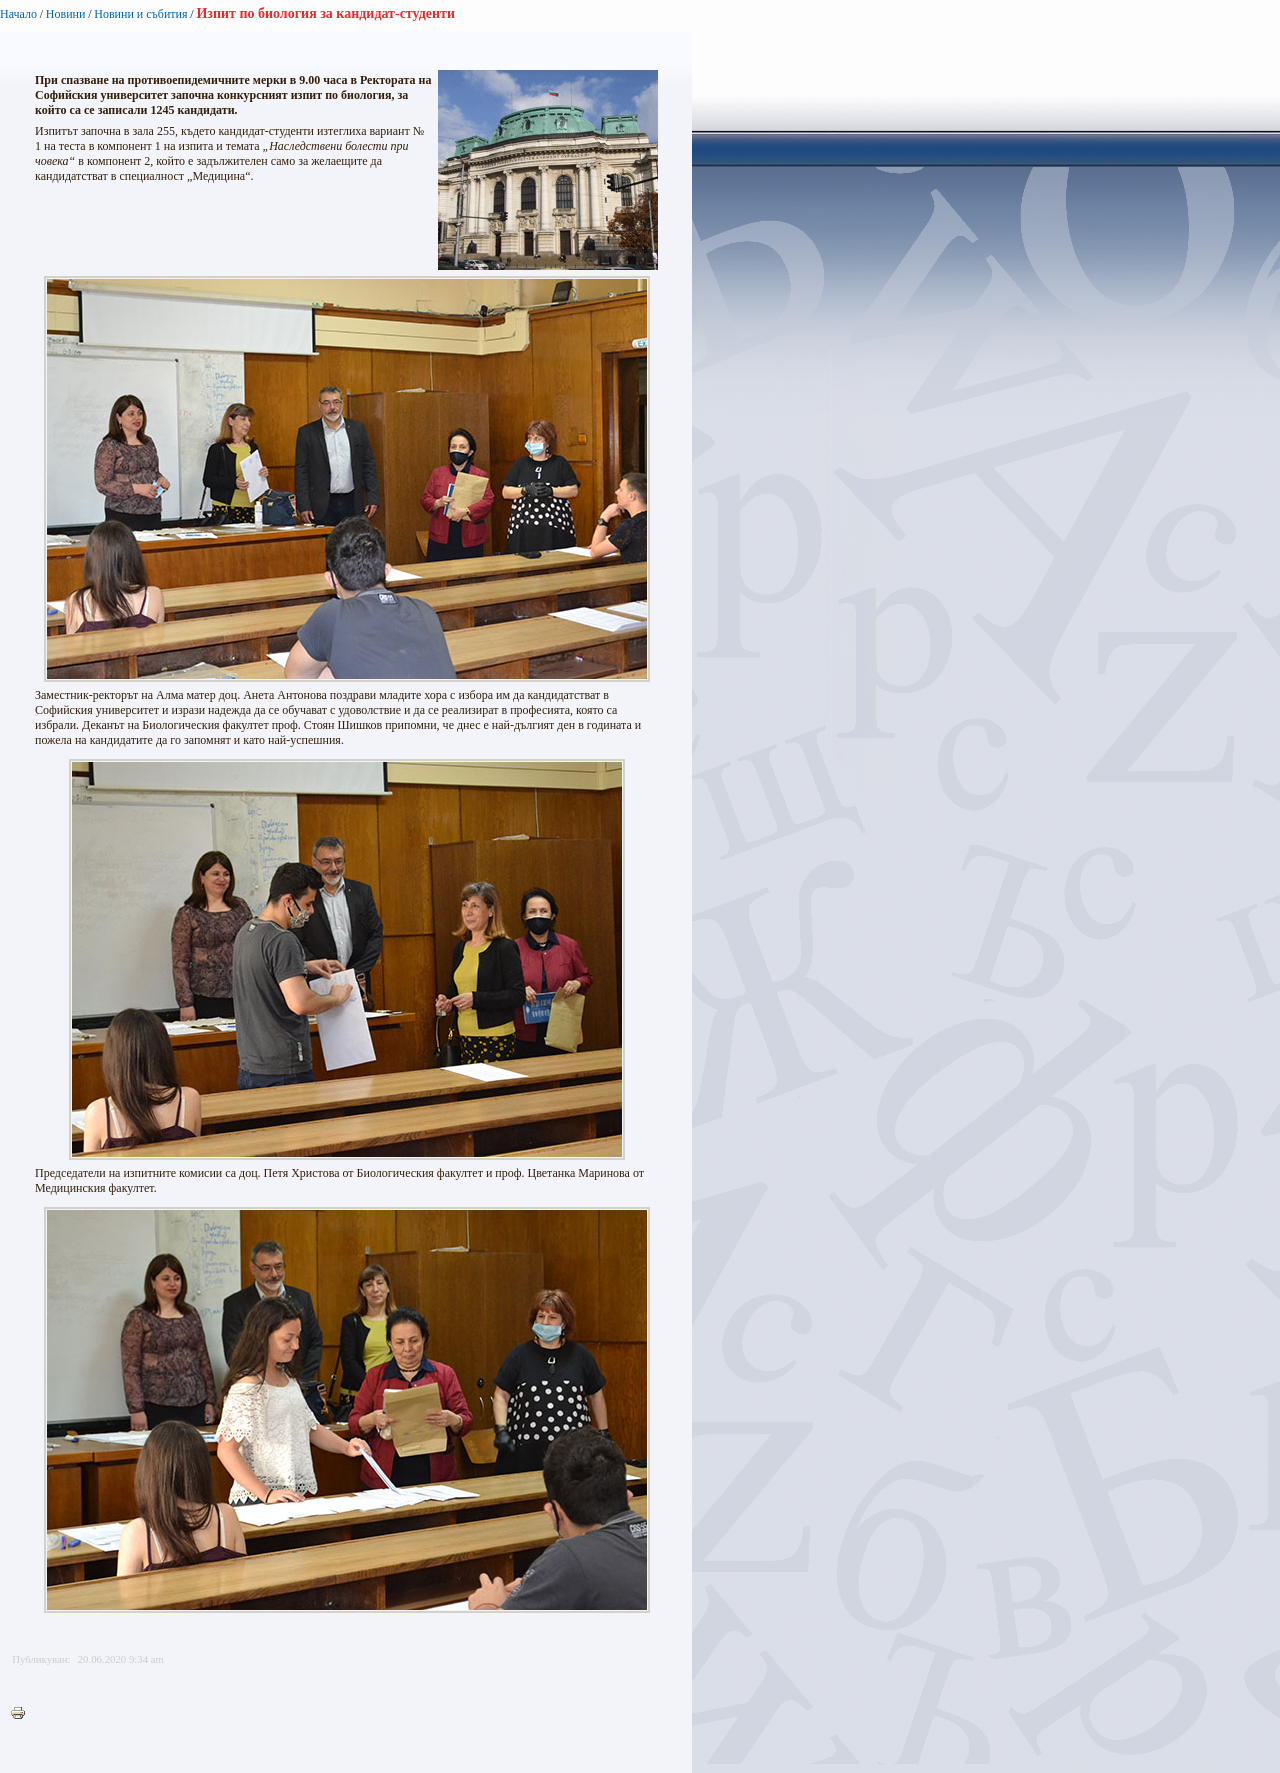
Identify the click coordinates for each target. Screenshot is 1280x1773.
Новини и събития (140, 14)
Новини (66, 14)
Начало (18, 14)
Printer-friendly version (23, 1714)
